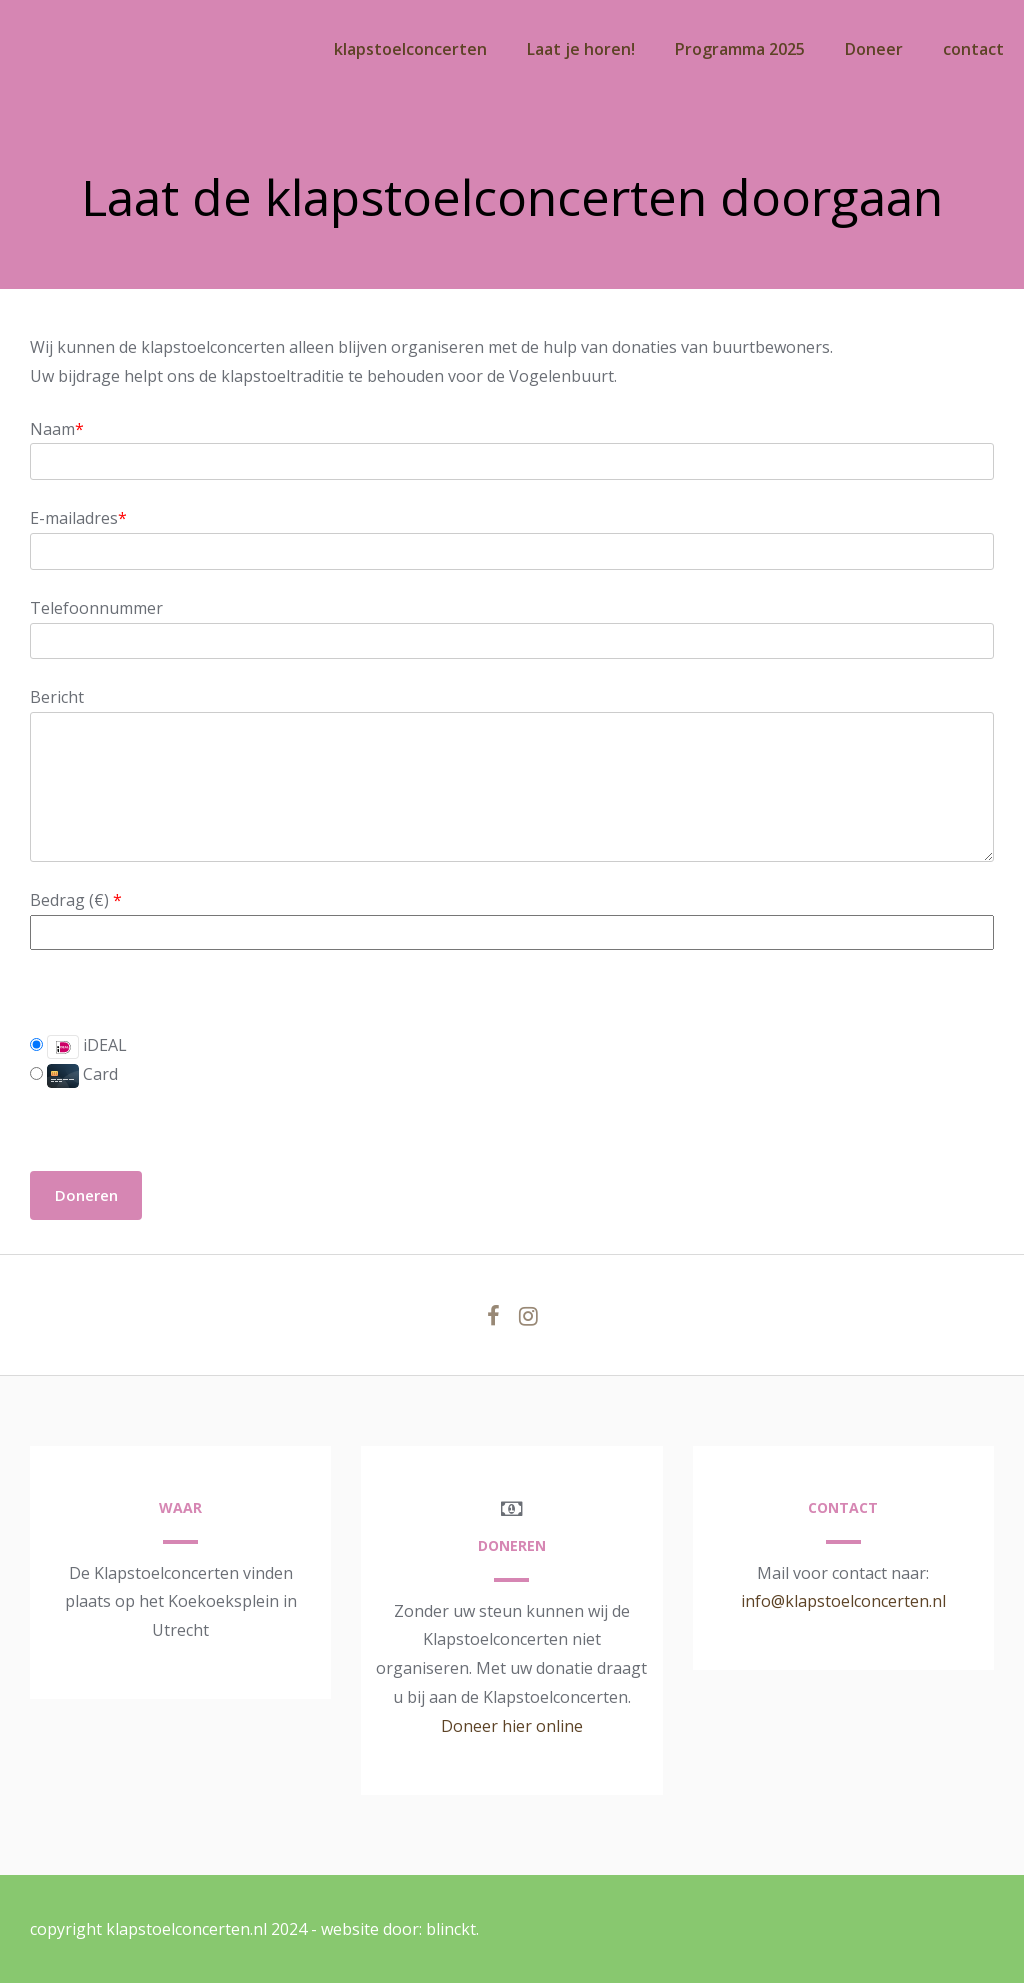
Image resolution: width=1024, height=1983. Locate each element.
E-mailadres (78, 518)
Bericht (57, 697)
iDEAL (78, 1046)
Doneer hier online (512, 1726)
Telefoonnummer (96, 608)
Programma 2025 (740, 49)
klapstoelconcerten (410, 49)
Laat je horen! (581, 49)
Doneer (874, 49)
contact (973, 49)
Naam (57, 429)
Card (74, 1074)
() (103, 900)
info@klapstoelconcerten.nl (843, 1601)
